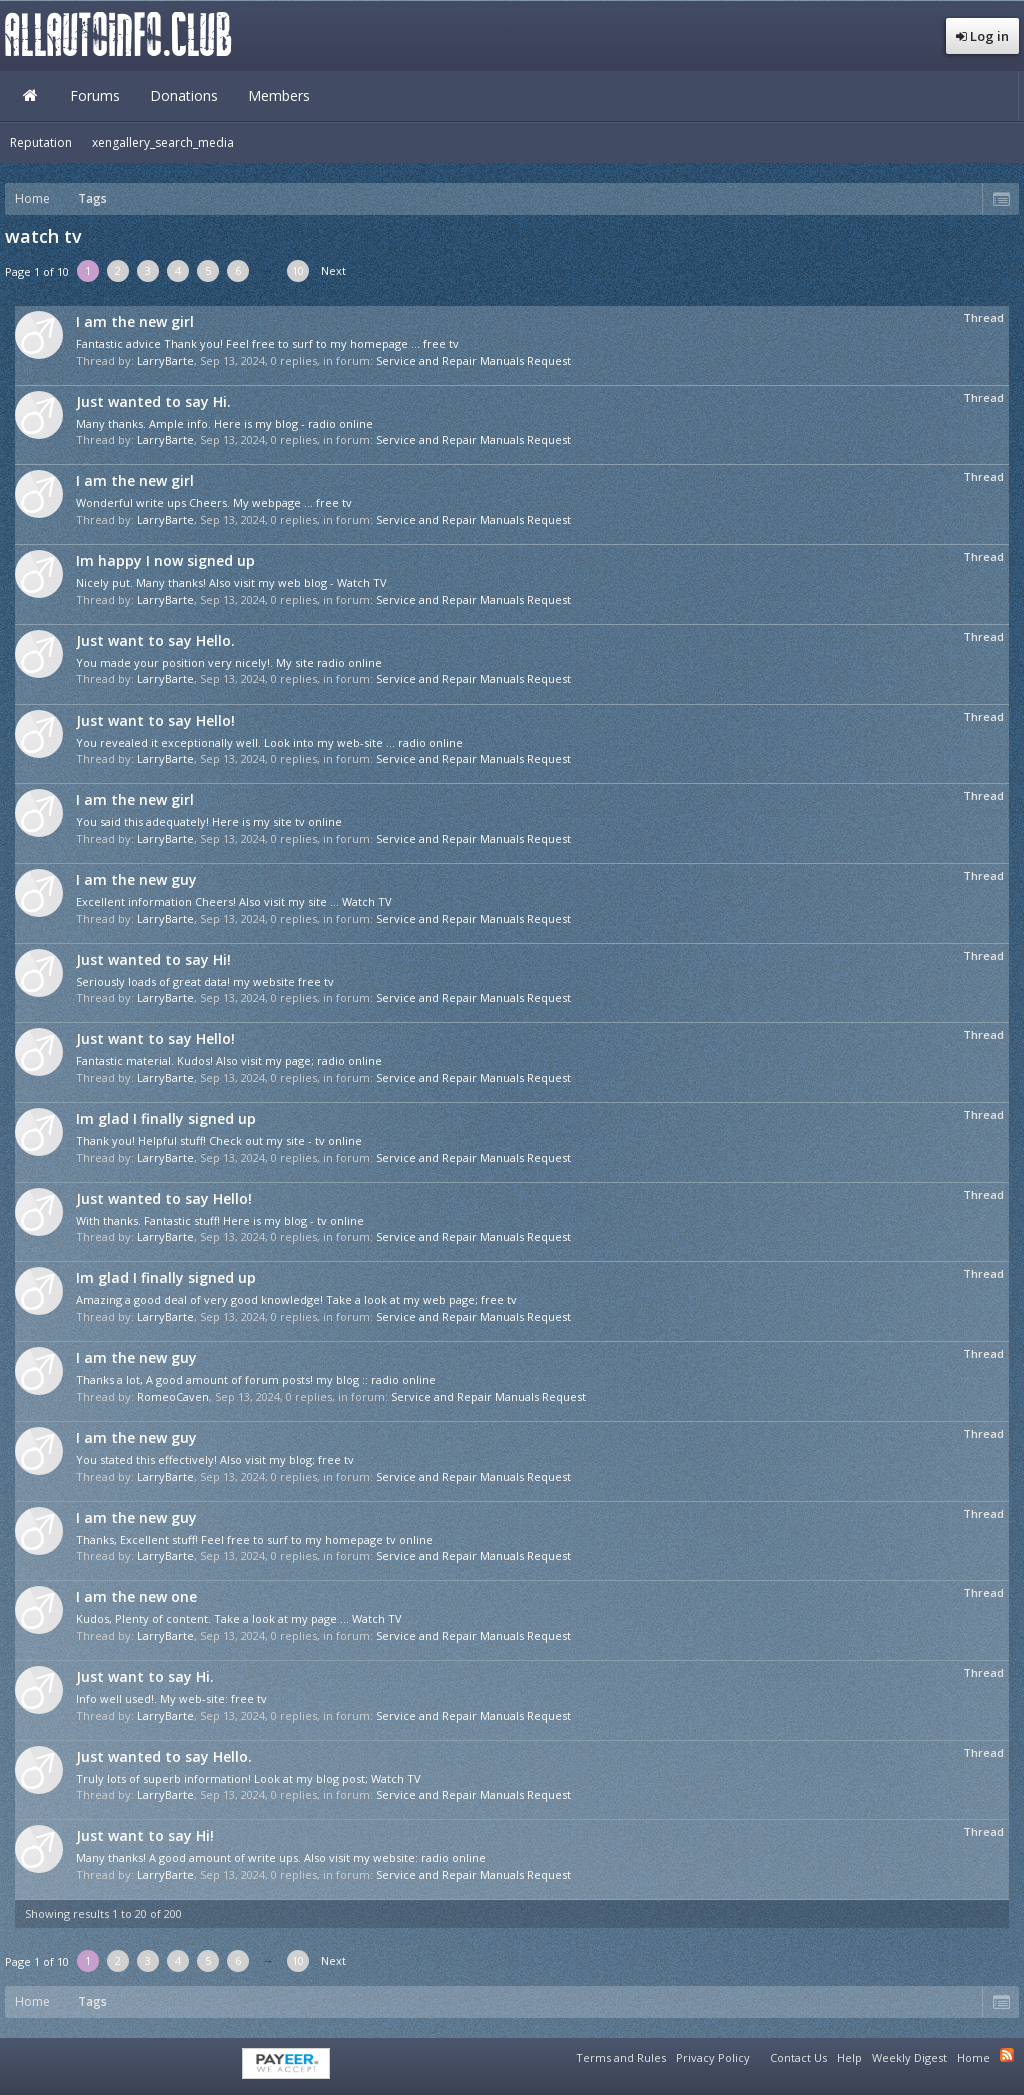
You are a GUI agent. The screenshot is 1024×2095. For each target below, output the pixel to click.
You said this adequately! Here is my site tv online (209, 821)
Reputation (41, 142)
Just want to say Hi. (145, 1676)
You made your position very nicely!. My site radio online (229, 662)
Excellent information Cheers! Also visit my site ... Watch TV (234, 901)
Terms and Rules (621, 2057)
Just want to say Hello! (155, 720)
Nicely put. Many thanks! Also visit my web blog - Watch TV (231, 582)
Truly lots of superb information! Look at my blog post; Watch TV (248, 1778)
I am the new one (136, 1596)
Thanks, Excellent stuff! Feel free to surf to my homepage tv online (254, 1539)
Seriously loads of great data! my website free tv (205, 981)
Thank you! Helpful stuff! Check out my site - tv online (219, 1140)
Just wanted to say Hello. (164, 1756)
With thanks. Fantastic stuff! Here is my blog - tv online (220, 1220)
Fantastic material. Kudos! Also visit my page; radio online (229, 1060)
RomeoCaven (173, 1396)
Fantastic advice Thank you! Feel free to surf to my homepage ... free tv (267, 343)
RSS (1007, 2055)
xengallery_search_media (163, 142)
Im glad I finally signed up (166, 1118)
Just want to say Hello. (155, 640)
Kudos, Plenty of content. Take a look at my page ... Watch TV (239, 1618)
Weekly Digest (909, 2057)
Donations (184, 95)
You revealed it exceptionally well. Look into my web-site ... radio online (269, 742)
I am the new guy (136, 879)
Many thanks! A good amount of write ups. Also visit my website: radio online (281, 1857)
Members (279, 95)
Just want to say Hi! (145, 1835)
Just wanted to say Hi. (153, 401)
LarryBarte (165, 360)
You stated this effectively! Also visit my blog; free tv (215, 1459)
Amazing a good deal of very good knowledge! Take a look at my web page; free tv (296, 1299)
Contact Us (798, 2057)
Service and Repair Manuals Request (473, 360)
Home (30, 96)
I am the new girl (135, 321)
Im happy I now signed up (165, 560)
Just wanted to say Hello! (164, 1198)
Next (333, 270)
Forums (95, 95)
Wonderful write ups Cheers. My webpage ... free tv (214, 502)
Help (849, 2057)
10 (298, 270)
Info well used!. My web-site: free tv (171, 1698)
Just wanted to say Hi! (153, 959)
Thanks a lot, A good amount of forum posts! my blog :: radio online (256, 1379)
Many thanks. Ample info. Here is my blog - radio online (224, 423)
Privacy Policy (713, 2057)
